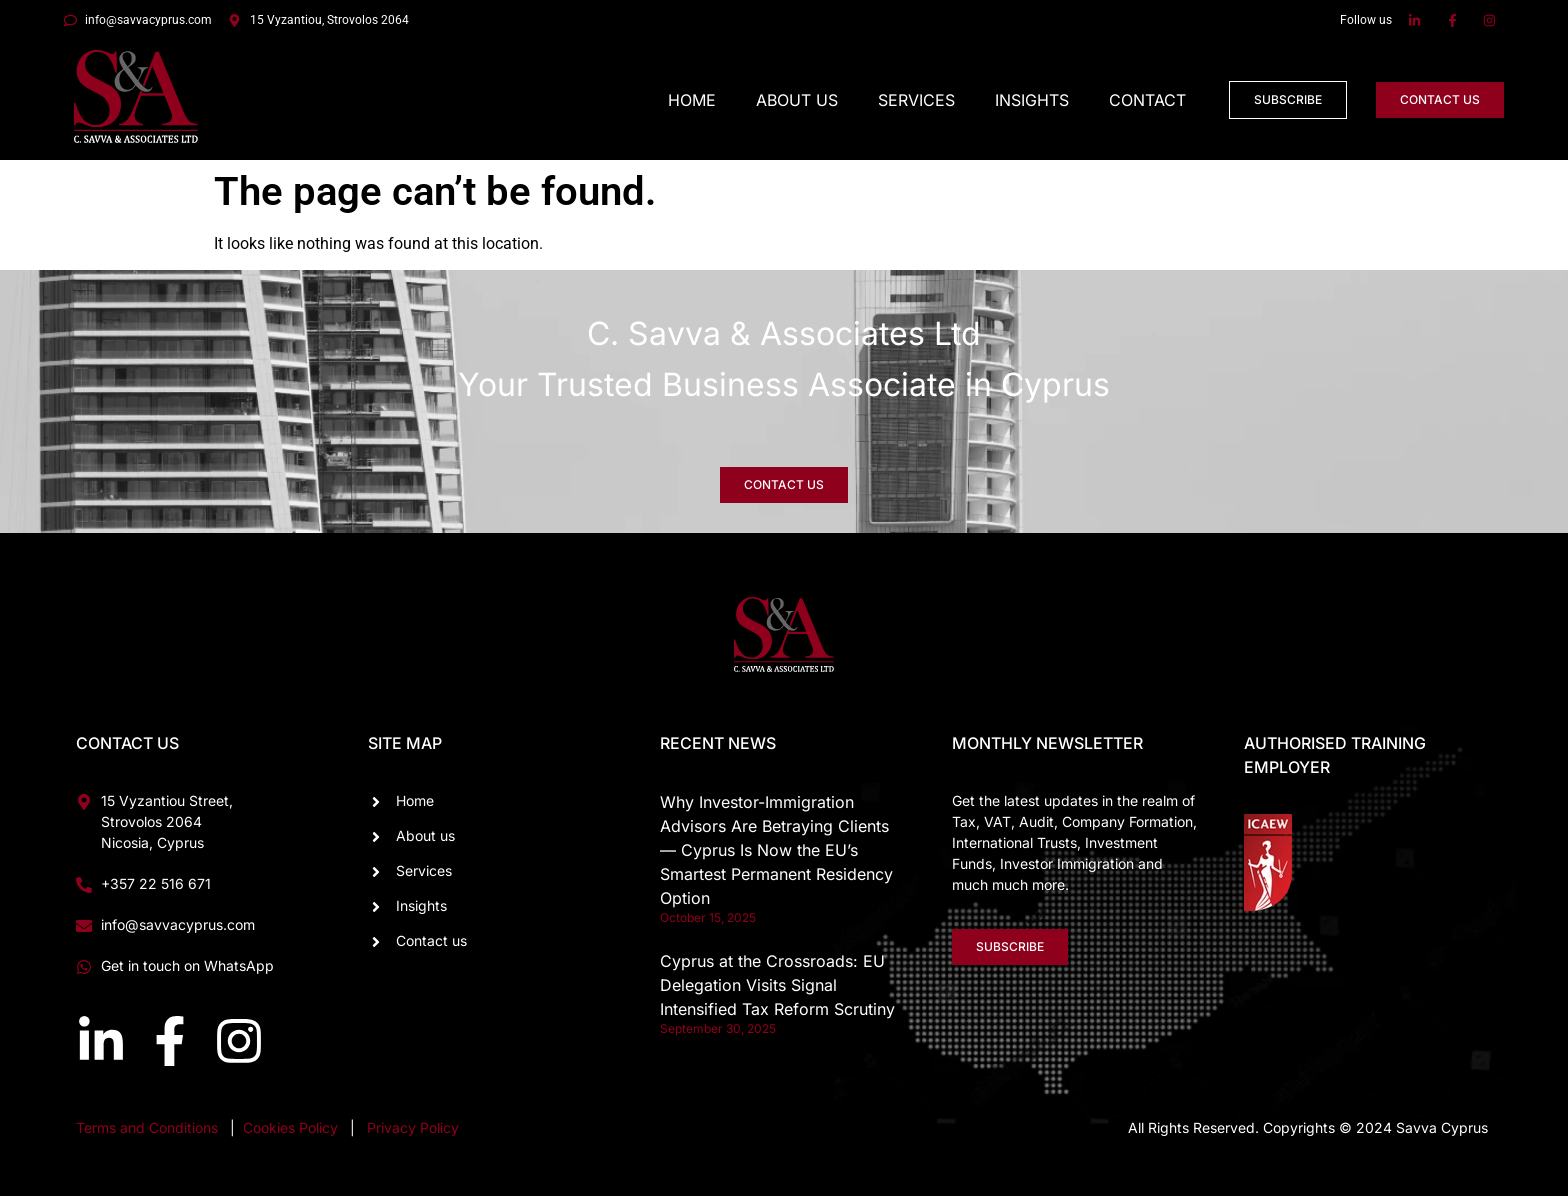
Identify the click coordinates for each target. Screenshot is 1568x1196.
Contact (1147, 100)
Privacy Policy (413, 1127)
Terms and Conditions (147, 1127)
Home (692, 100)
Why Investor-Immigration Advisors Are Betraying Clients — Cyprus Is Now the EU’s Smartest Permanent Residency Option (776, 850)
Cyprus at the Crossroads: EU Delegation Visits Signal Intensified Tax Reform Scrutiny (777, 985)
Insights (1032, 100)
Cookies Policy (292, 1127)
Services (916, 100)
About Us (797, 100)
